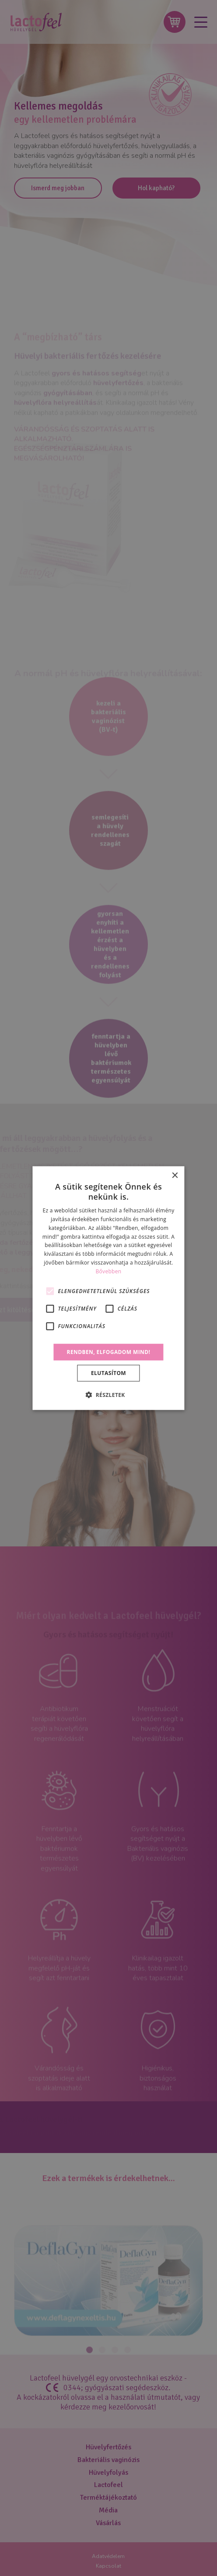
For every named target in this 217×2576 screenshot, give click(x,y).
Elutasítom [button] (108, 1373)
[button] (108, 1394)
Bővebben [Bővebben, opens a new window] (109, 1271)
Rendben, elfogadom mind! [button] (108, 1351)
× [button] (175, 1175)
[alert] (108, 1288)
